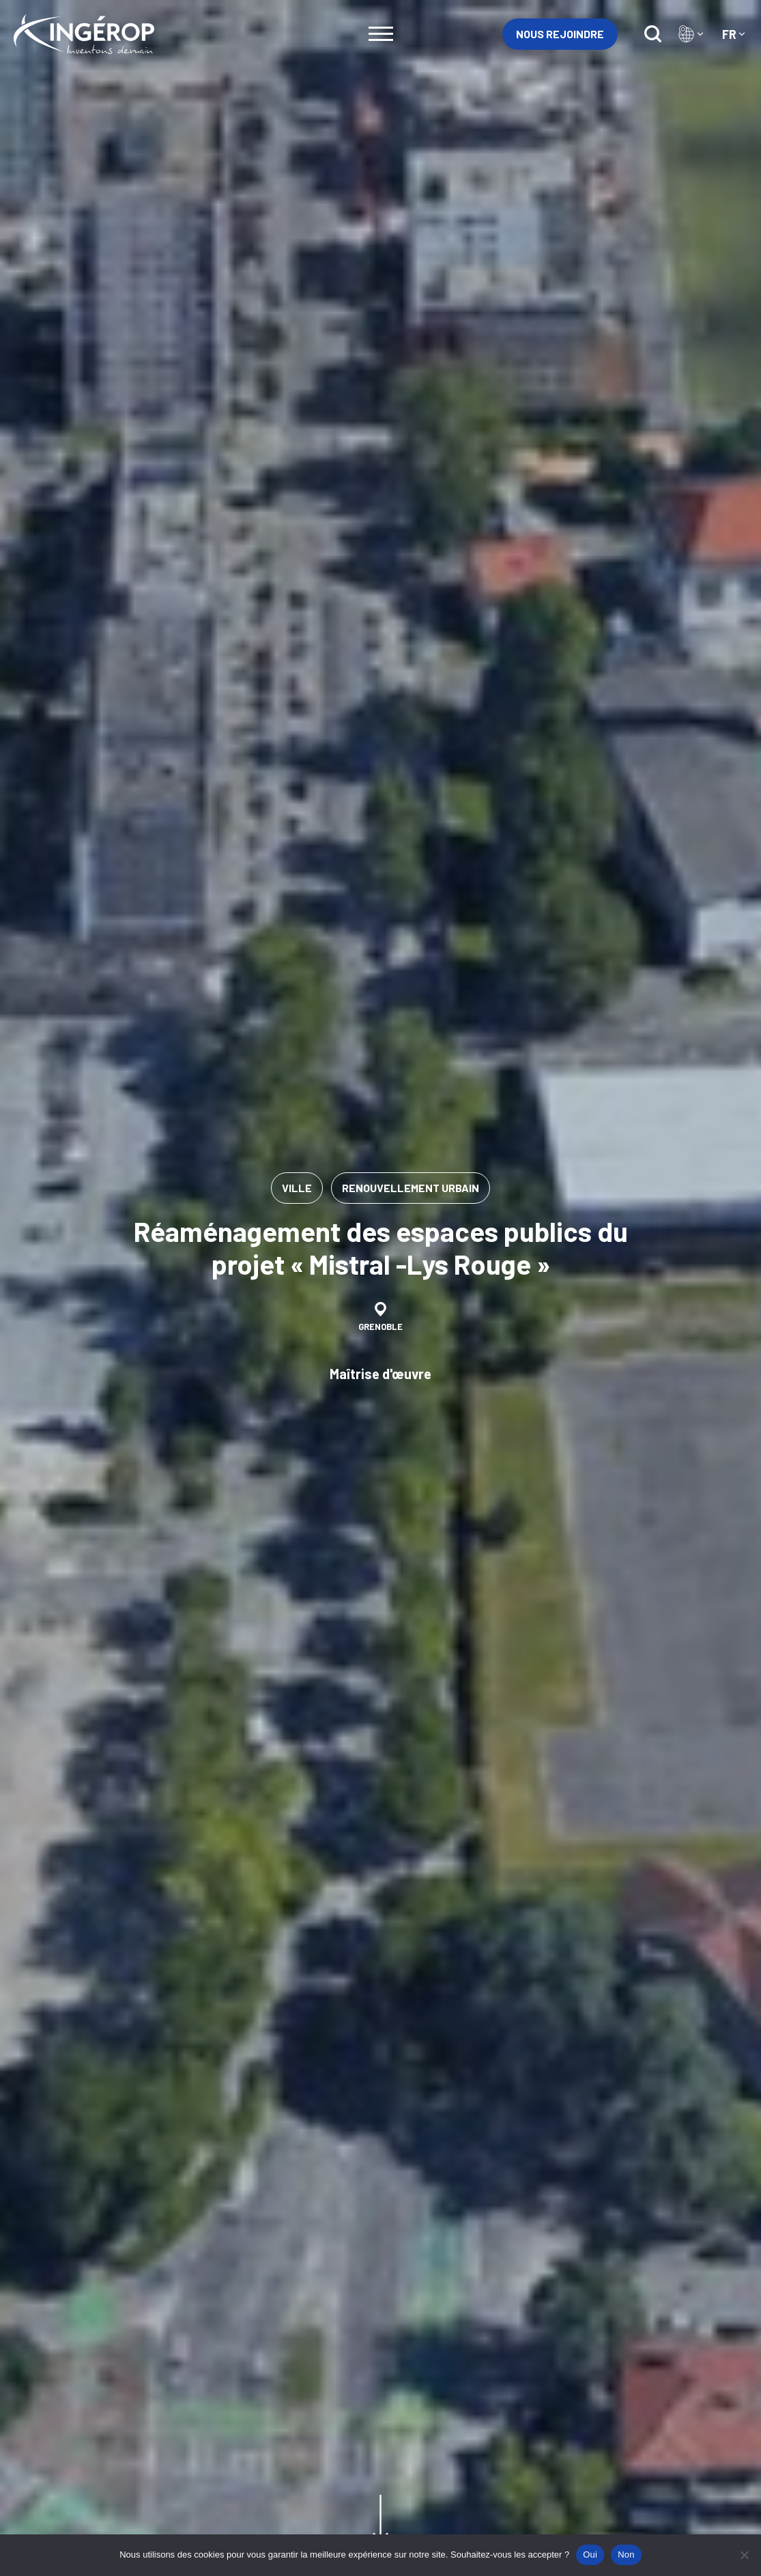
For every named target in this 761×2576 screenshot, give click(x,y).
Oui (590, 2554)
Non (626, 2554)
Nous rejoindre (560, 33)
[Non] (744, 2555)
